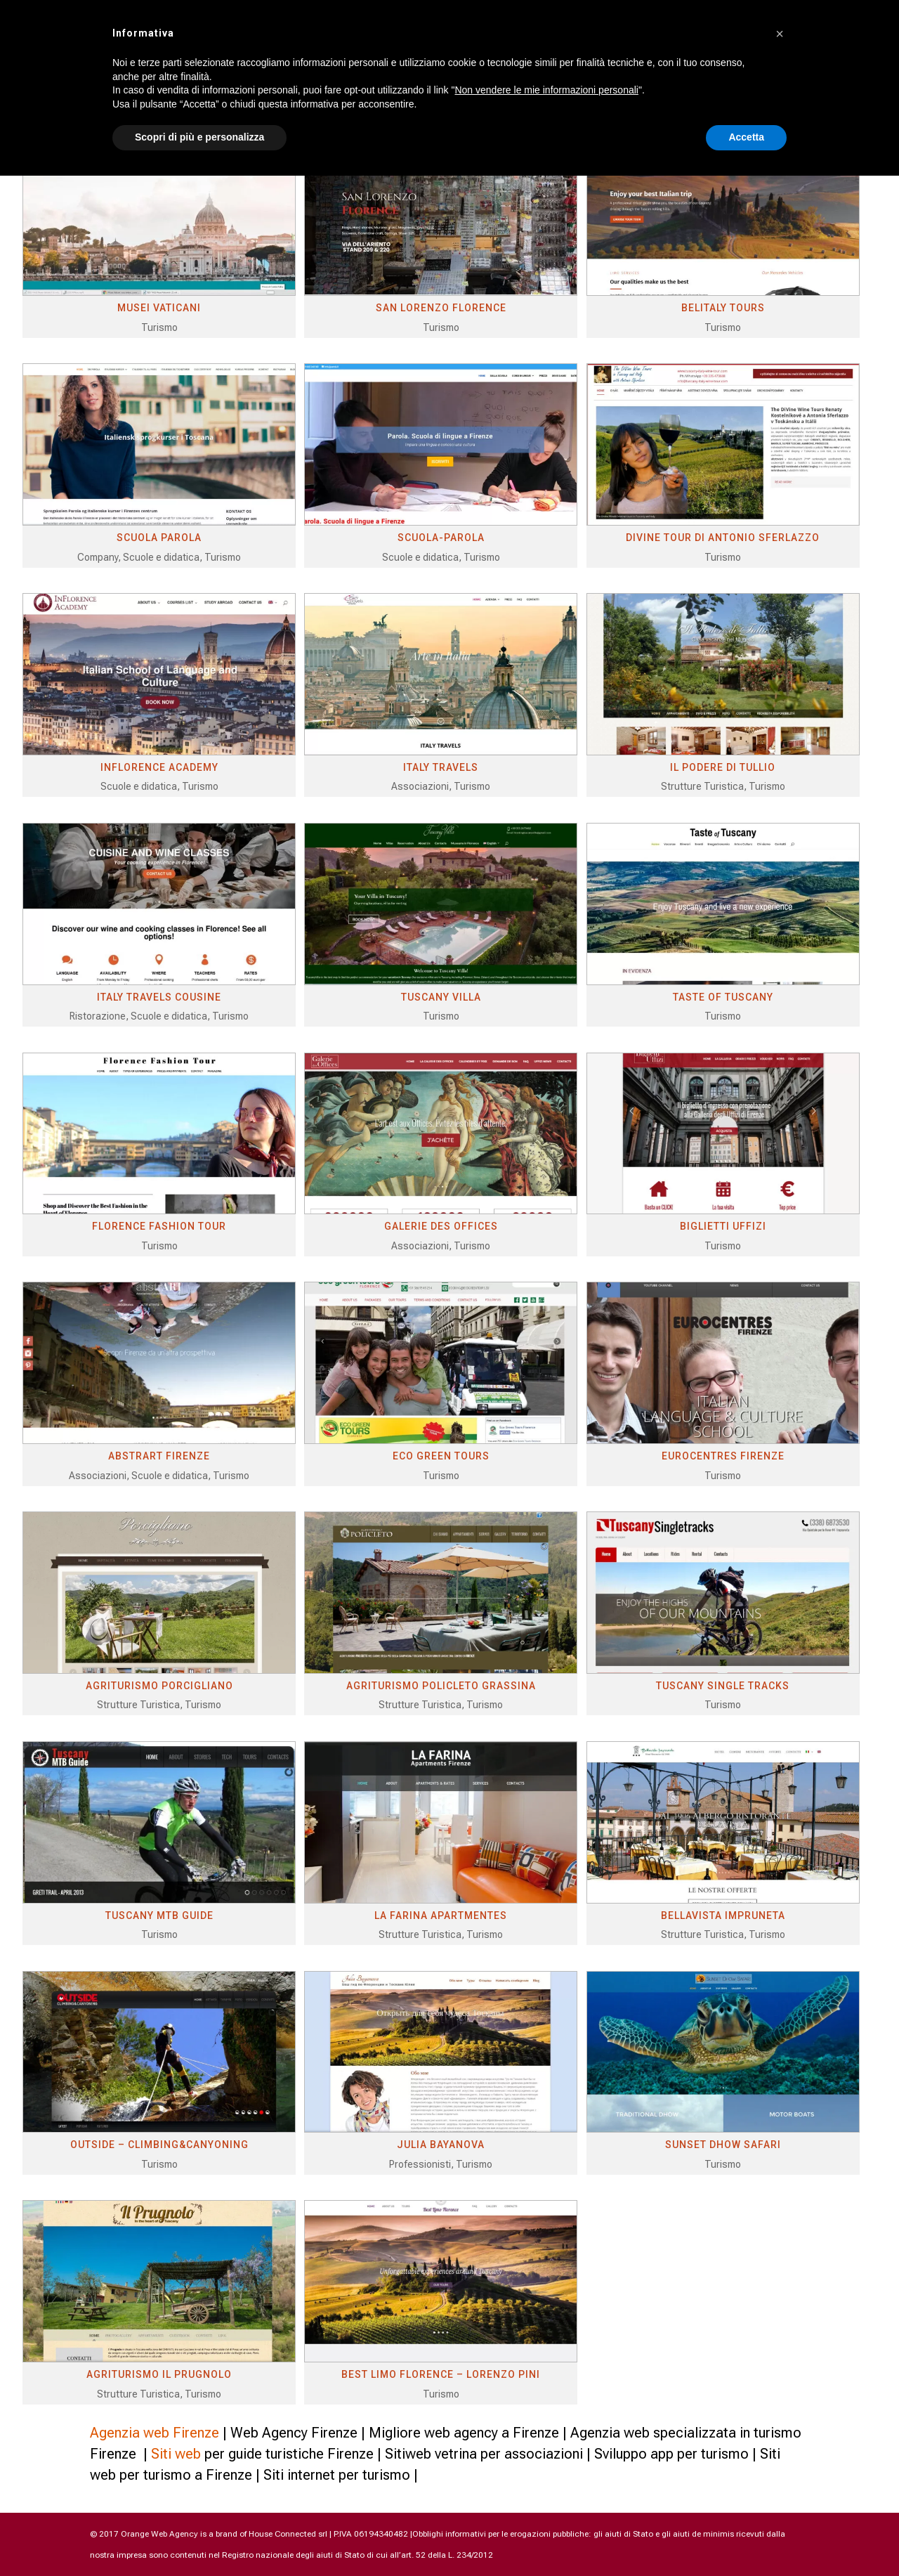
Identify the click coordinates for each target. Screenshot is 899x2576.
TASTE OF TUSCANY (723, 997)
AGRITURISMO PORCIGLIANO (159, 1685)
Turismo (159, 327)
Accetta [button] (746, 137)
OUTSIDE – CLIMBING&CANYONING (159, 2144)
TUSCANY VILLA (441, 997)
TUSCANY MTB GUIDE (159, 1915)
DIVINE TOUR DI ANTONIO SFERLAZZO (723, 537)
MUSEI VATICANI (159, 307)
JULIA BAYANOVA (441, 2144)
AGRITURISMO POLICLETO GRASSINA (441, 1685)
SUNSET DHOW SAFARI (723, 2144)
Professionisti (420, 2164)
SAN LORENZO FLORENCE (441, 307)
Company (97, 557)
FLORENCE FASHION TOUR (159, 1226)
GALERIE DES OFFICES (441, 1226)
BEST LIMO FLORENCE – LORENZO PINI (440, 2374)
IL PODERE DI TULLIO (722, 767)
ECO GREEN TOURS (441, 1456)
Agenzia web (129, 2432)
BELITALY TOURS (723, 307)
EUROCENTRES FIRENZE (723, 1456)
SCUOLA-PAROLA (441, 537)
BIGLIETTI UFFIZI (723, 1226)
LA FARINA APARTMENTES (440, 1915)
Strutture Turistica (702, 786)
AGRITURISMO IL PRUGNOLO (159, 2374)
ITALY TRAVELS (440, 767)
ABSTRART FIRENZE (159, 1456)
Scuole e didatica (161, 557)
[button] (779, 33)
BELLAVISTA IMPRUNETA (723, 1915)
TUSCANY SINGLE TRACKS (722, 1685)
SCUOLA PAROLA (159, 537)
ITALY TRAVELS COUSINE (159, 997)
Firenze (196, 2432)
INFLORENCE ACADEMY (159, 767)
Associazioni (420, 786)
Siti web (176, 2453)
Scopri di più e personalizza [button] (199, 137)
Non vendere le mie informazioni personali (546, 90)
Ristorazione (98, 1016)
